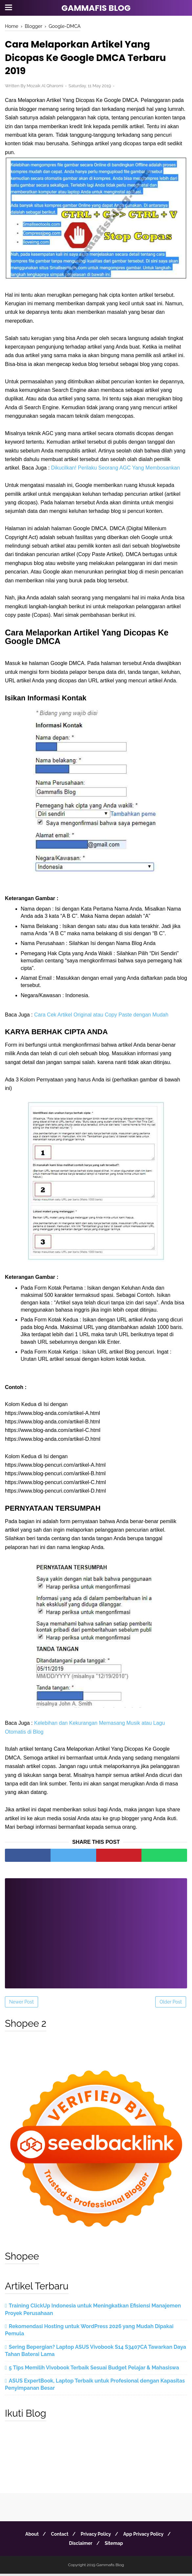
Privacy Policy (97, 2536)
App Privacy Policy (146, 2536)
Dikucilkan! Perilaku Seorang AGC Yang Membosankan (115, 470)
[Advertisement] (96, 1931)
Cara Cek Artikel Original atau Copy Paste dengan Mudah (101, 1017)
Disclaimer (79, 2545)
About (29, 2536)
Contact (58, 2536)
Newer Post (21, 2004)
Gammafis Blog (96, 8)
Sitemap (115, 2545)
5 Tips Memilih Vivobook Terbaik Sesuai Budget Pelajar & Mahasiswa (94, 2370)
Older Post (171, 2004)
